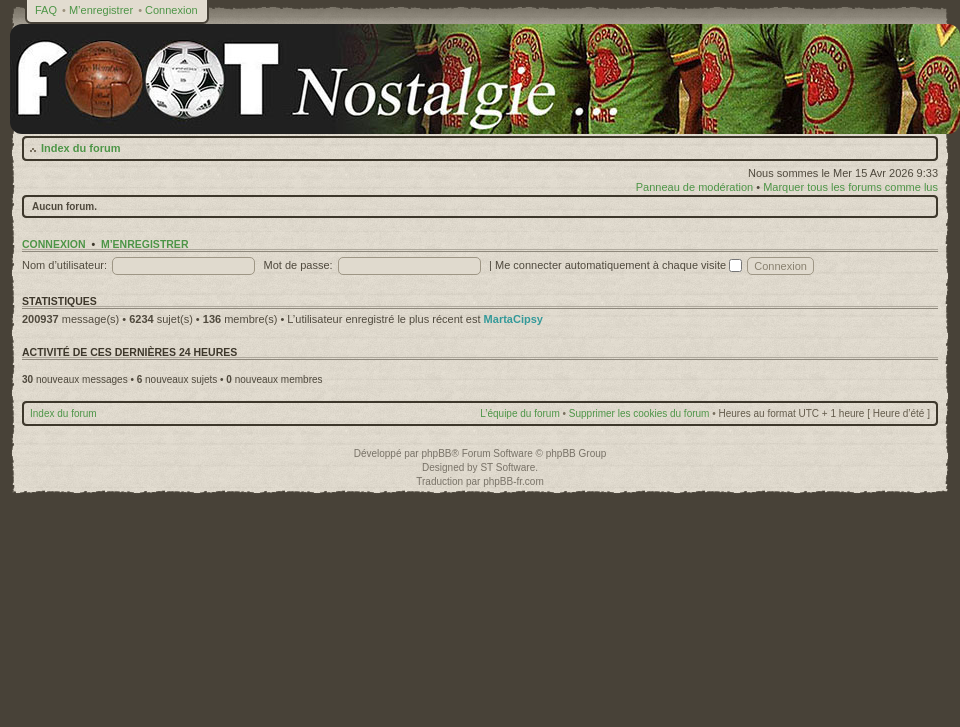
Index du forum (80, 148)
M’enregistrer (101, 10)
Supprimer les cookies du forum (639, 413)
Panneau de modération (694, 187)
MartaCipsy (513, 319)
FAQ (46, 10)
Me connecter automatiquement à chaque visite (618, 265)
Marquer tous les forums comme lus (850, 187)
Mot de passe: (298, 265)
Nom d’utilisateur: (64, 265)
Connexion (171, 10)
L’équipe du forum (520, 413)
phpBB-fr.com (513, 481)
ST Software (507, 467)
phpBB (436, 453)
